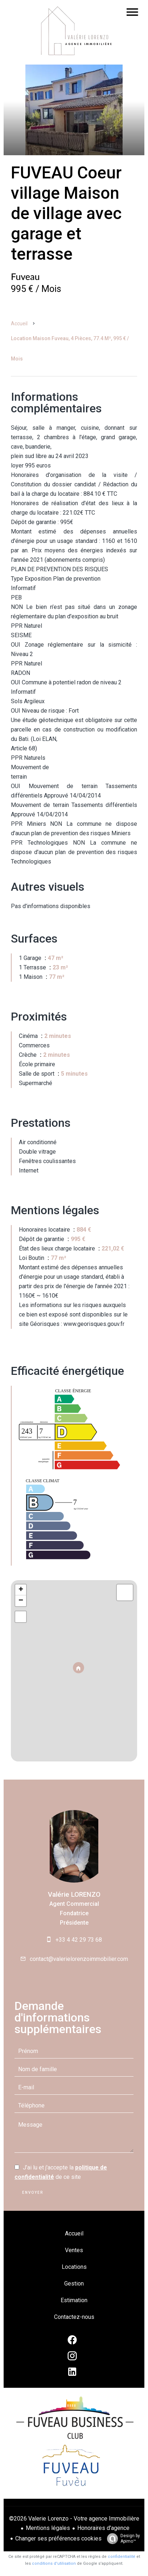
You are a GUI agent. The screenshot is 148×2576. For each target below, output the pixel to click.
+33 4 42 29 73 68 (79, 1939)
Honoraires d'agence (103, 2528)
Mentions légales (48, 2528)
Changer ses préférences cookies (58, 2538)
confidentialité (121, 2556)
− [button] (20, 1600)
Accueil (19, 323)
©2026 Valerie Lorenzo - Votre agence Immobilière (74, 2518)
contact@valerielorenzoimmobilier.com (79, 1958)
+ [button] (20, 1589)
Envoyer (32, 2192)
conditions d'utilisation (54, 2563)
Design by (121, 2538)
